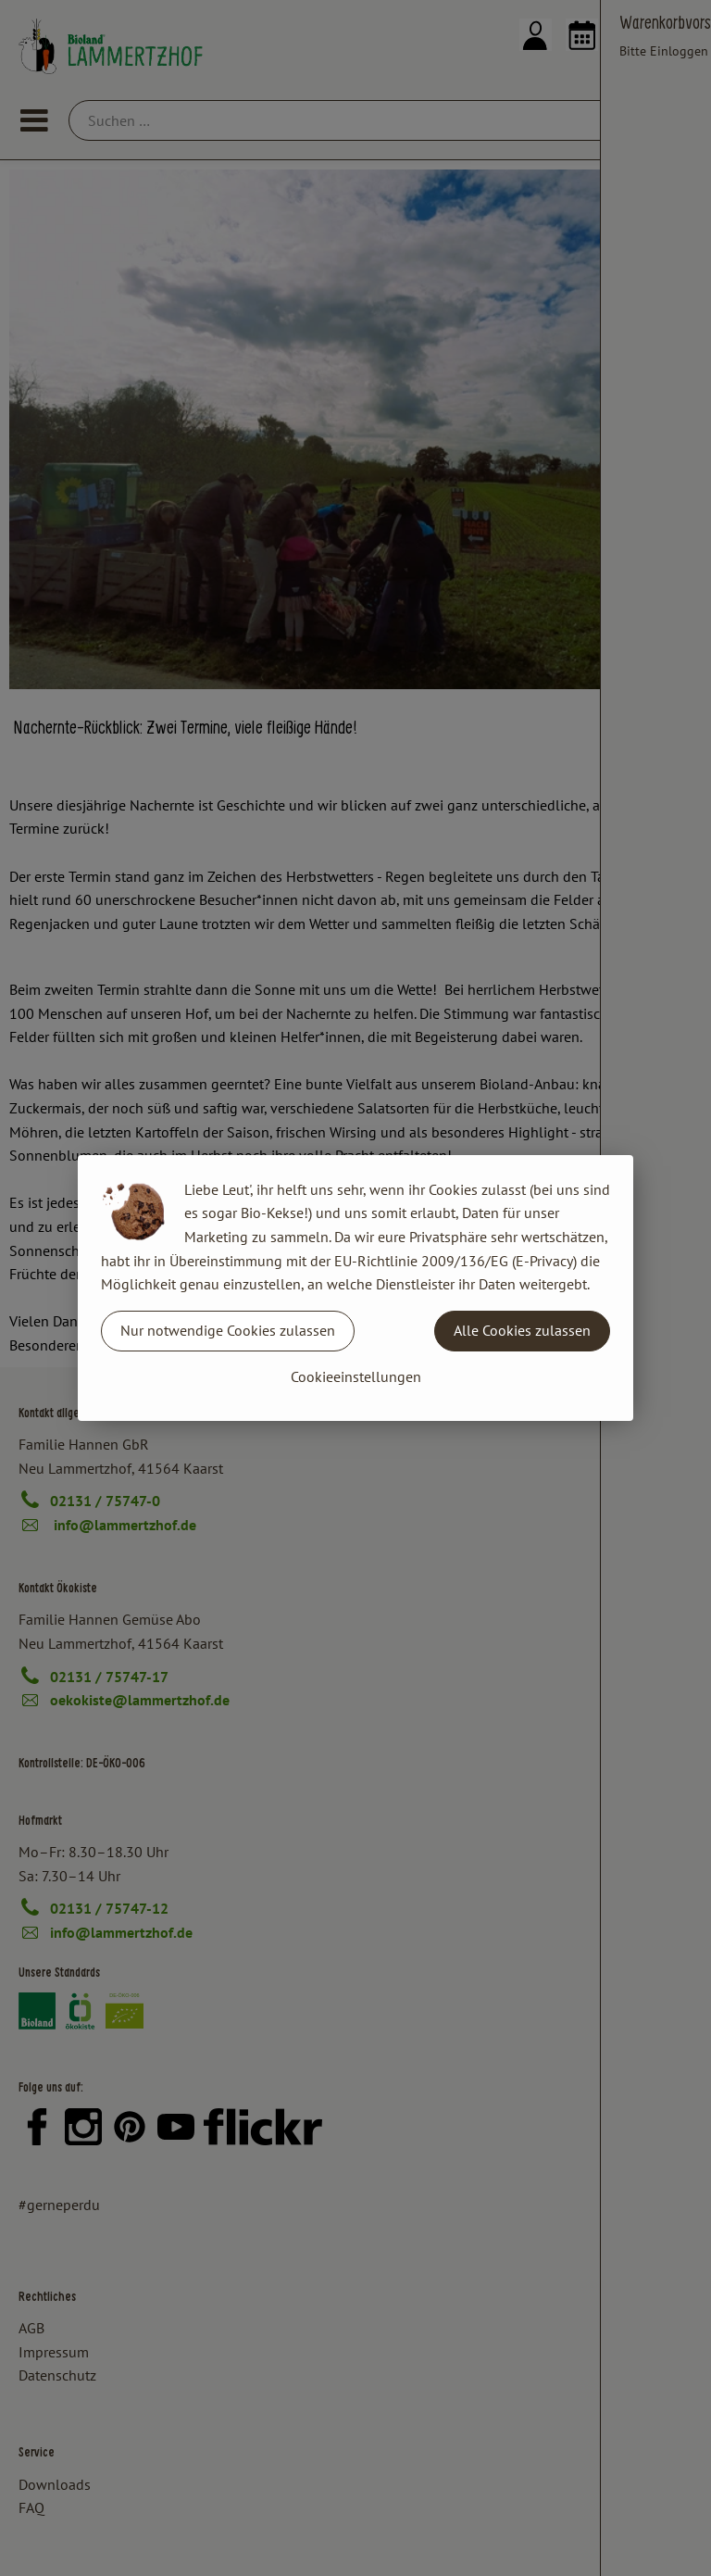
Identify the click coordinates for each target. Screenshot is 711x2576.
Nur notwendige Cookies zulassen (227, 1330)
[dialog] (355, 1288)
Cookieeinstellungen (356, 1376)
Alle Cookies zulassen (522, 1330)
